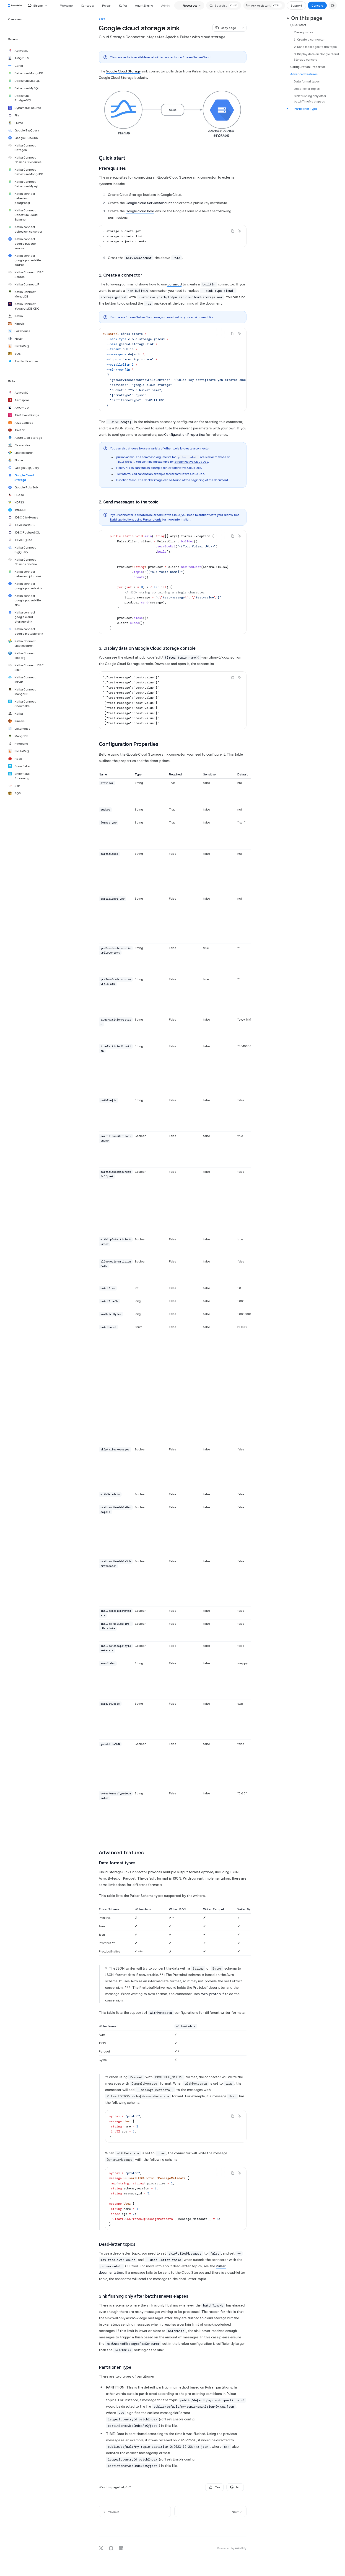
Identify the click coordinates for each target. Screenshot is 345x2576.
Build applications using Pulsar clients (135, 519)
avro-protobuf (212, 1993)
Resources (190, 5)
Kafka (123, 5)
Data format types (307, 81)
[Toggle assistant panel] (264, 5)
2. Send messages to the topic (315, 47)
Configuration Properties (184, 434)
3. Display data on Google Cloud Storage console (317, 57)
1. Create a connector (309, 39)
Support (296, 5)
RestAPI (121, 468)
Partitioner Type (305, 109)
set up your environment (191, 317)
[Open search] (223, 5)
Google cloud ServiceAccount (148, 202)
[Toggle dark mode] (333, 5)
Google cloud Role (139, 211)
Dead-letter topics (307, 89)
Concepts (87, 5)
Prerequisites (303, 32)
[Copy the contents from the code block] (232, 231)
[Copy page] (225, 28)
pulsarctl (174, 284)
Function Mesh (126, 480)
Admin (165, 5)
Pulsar (106, 5)
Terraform (123, 474)
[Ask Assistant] (240, 231)
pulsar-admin (125, 457)
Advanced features (304, 74)
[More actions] (242, 28)
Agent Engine (144, 5)
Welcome (66, 5)
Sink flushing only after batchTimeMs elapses (310, 98)
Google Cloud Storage (123, 71)
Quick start (298, 25)
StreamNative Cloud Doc (191, 461)
